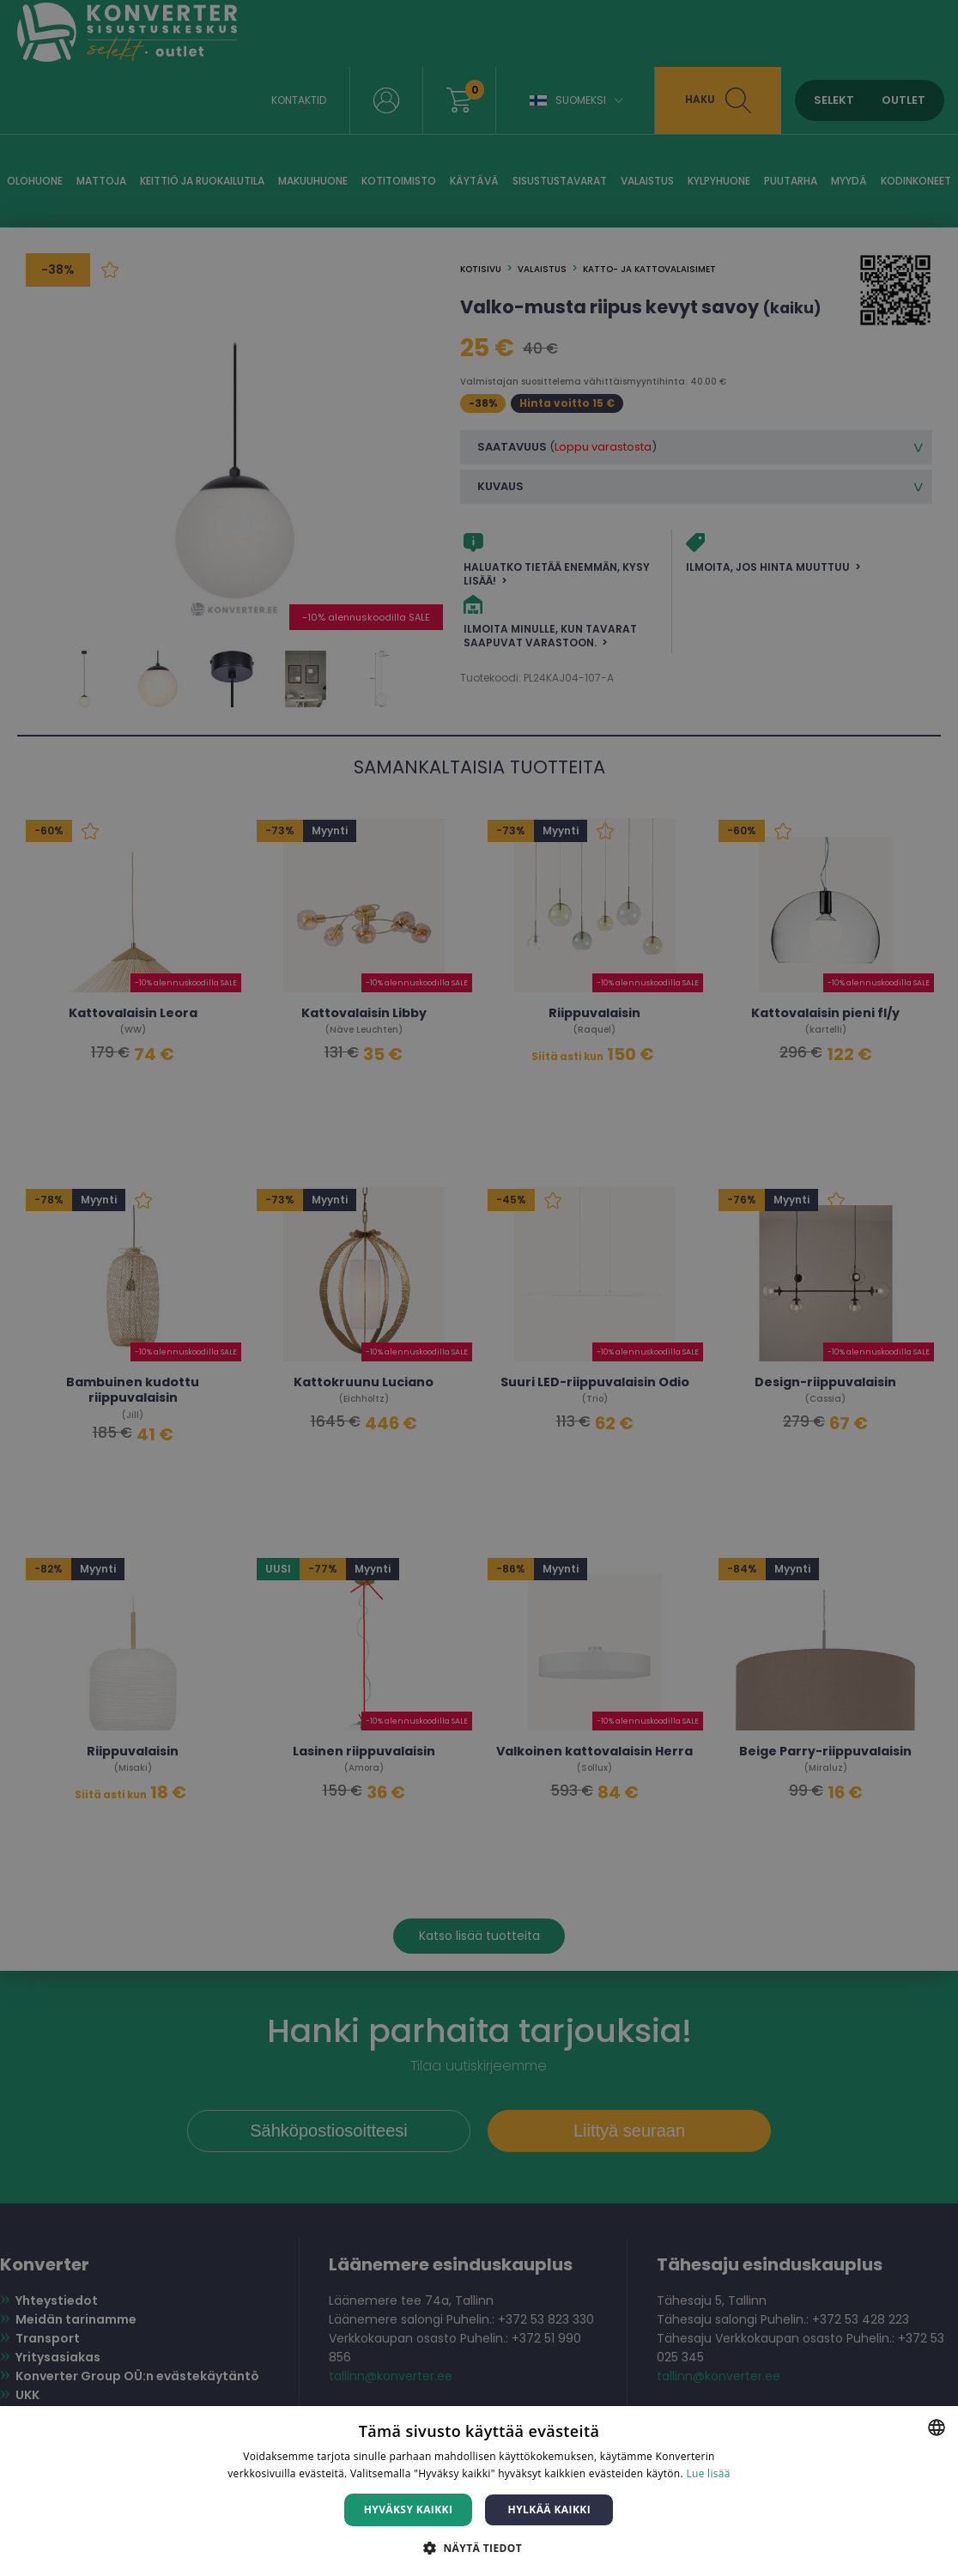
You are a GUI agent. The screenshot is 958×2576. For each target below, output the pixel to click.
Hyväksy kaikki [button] (408, 2509)
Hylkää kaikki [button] (549, 2509)
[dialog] (479, 1288)
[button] (479, 2547)
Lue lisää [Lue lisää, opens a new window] (708, 2473)
